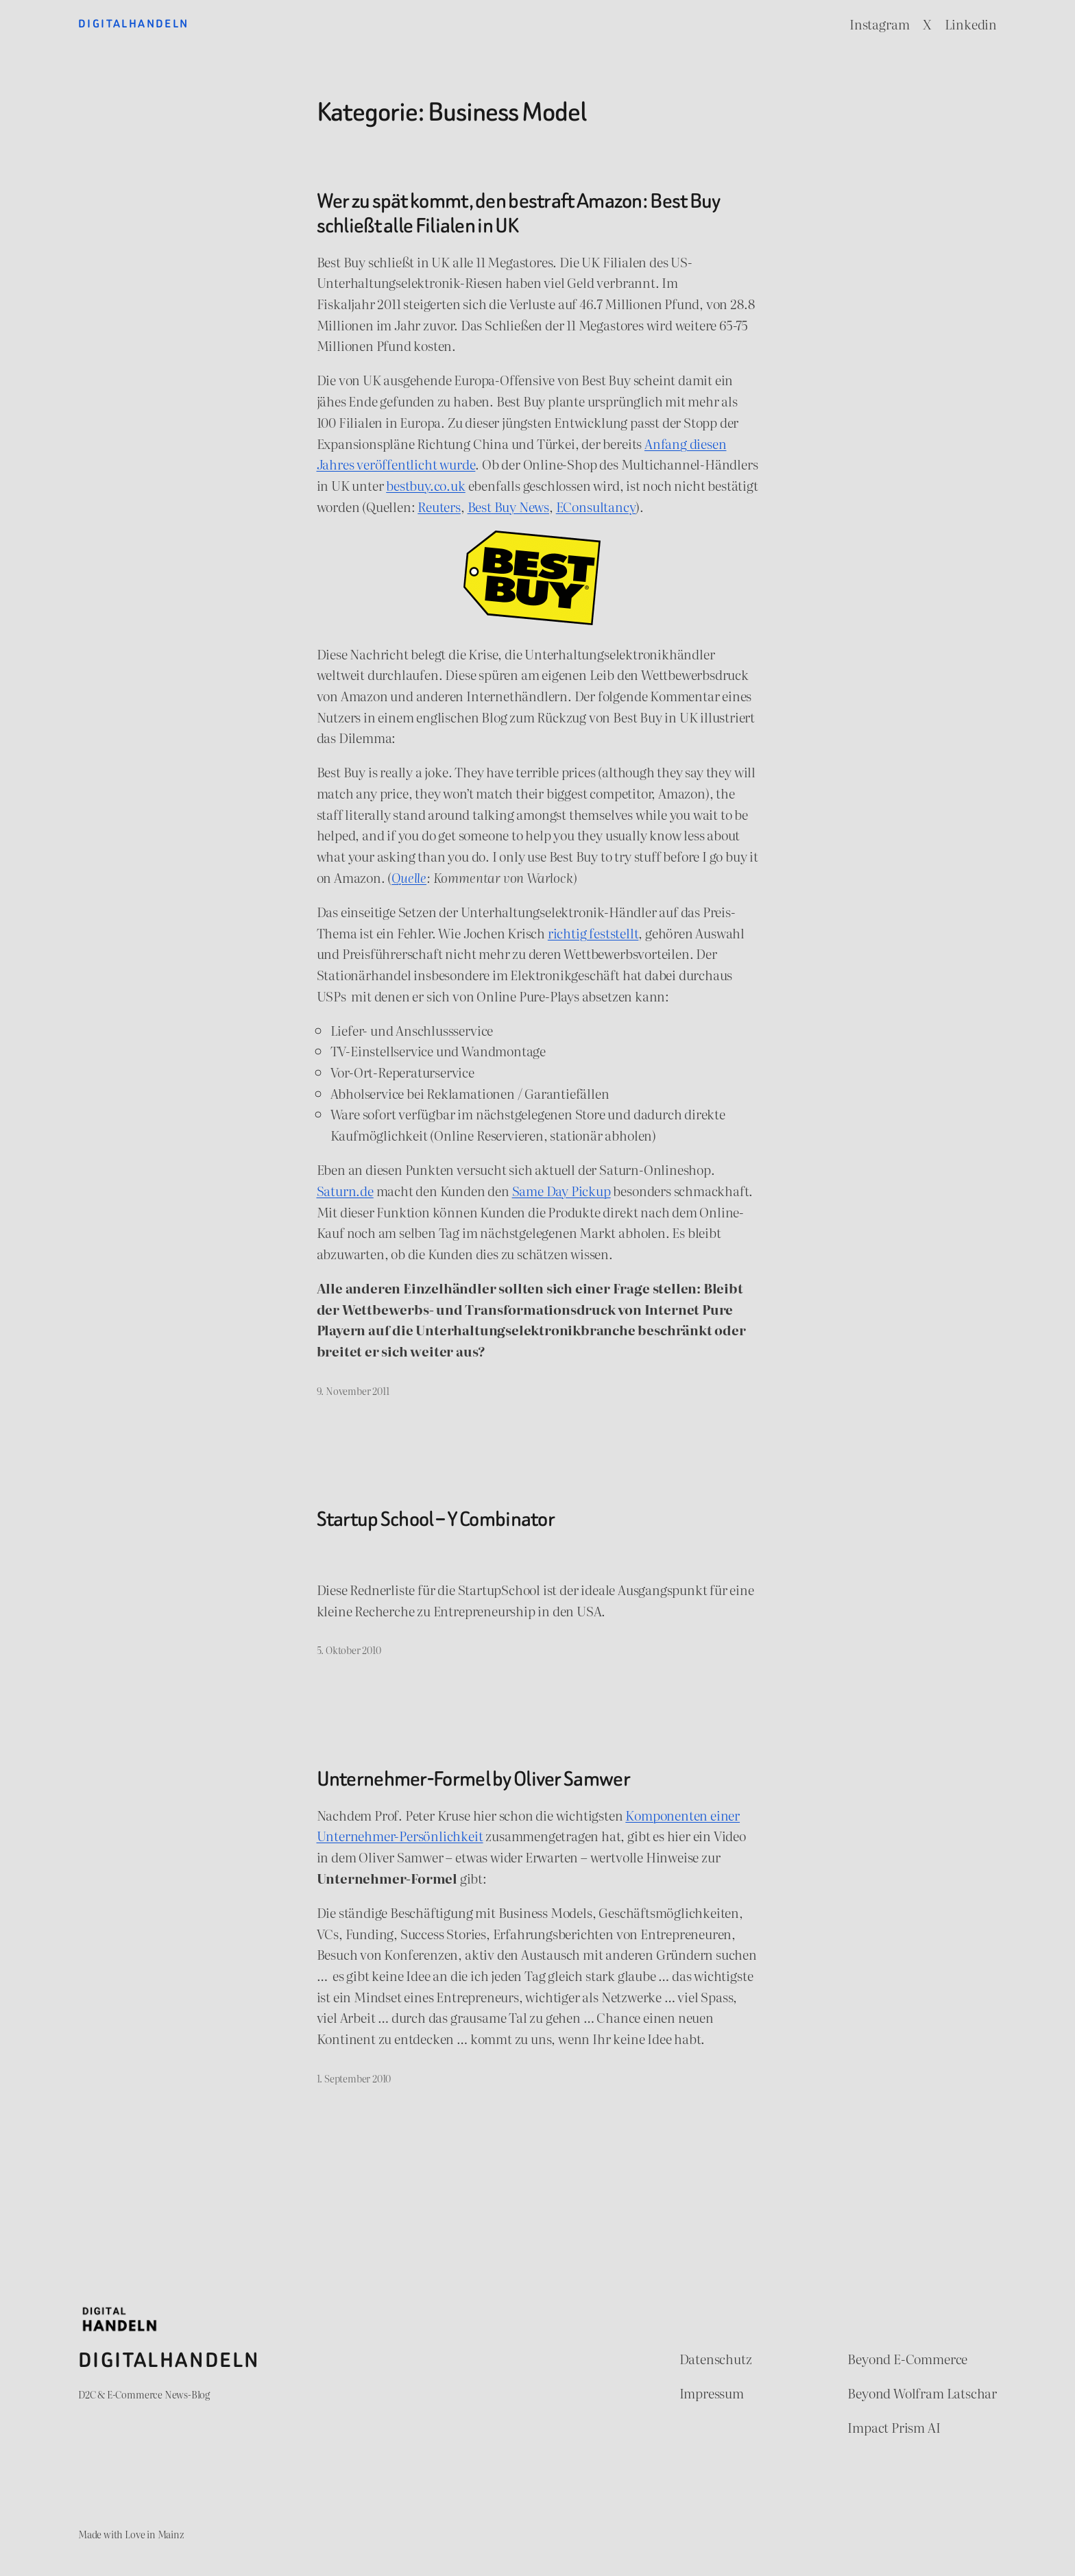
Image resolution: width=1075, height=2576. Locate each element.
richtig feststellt (593, 933)
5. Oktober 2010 (349, 1649)
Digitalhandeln (133, 24)
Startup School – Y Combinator (436, 1519)
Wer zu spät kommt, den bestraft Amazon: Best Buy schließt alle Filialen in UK (519, 214)
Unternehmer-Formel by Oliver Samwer (473, 1779)
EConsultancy (596, 506)
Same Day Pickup (561, 1190)
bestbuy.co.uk (426, 485)
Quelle (408, 877)
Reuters (439, 506)
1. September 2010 (354, 2078)
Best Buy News (509, 506)
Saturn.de (345, 1190)
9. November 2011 (353, 1390)
